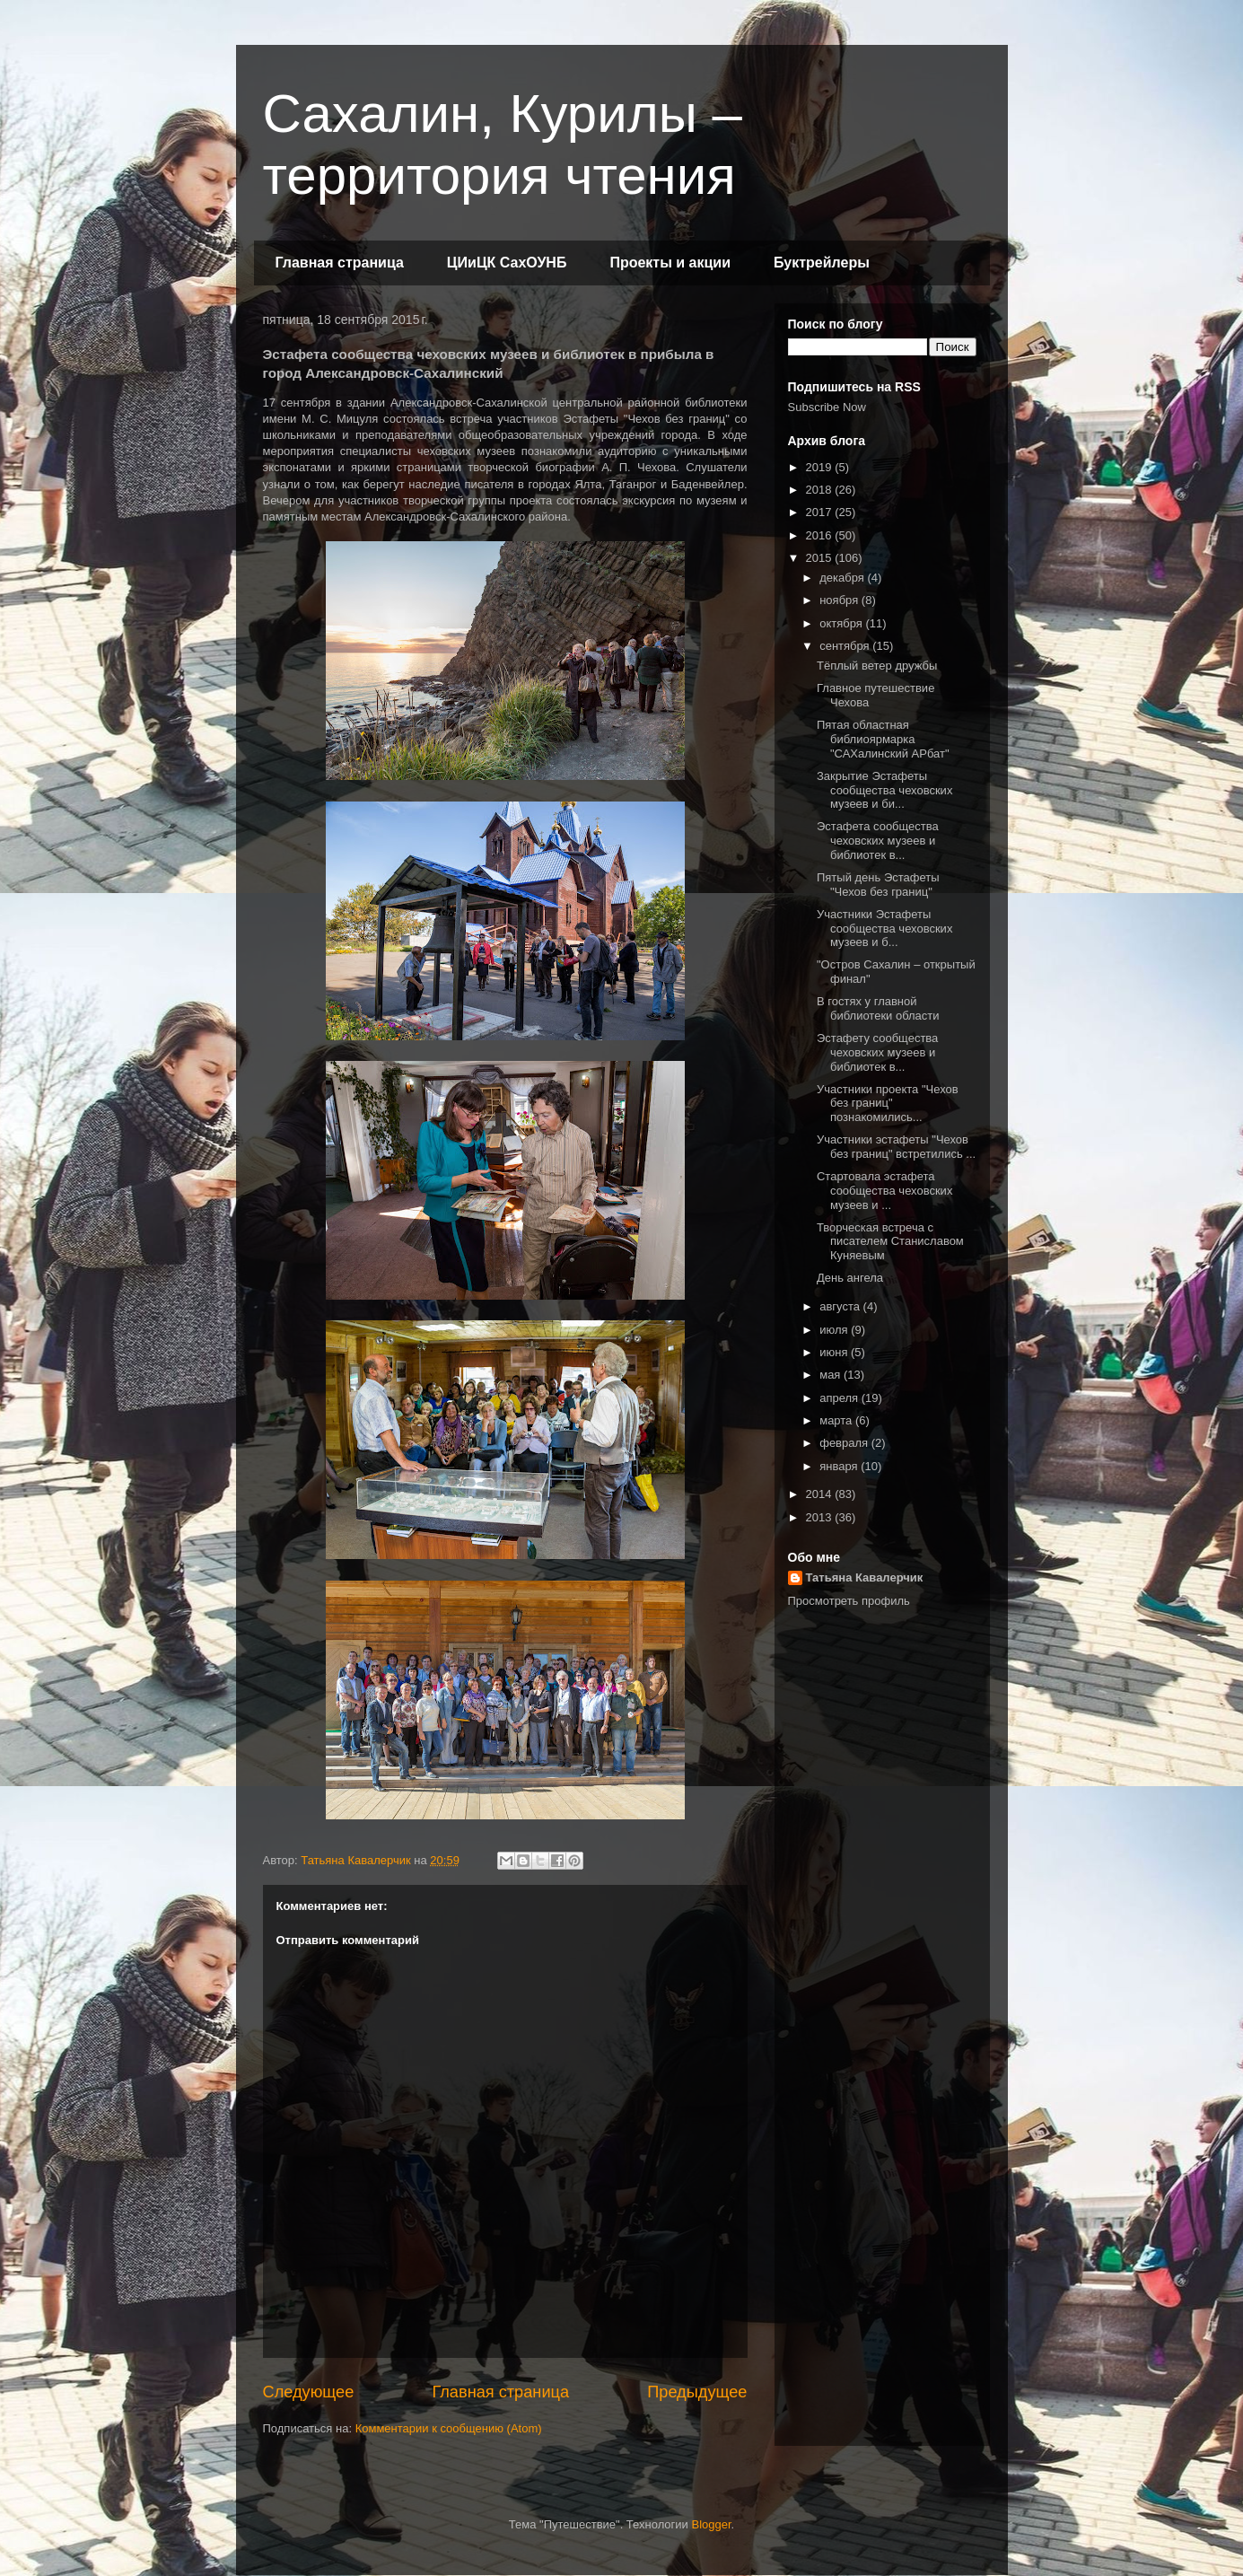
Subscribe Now (827, 407)
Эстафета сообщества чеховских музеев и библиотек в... (878, 840)
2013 (821, 1517)
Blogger (711, 2524)
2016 (821, 535)
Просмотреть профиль (849, 1601)
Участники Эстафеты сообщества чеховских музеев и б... (884, 928)
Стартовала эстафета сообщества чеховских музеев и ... (884, 1190)
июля (835, 1329)
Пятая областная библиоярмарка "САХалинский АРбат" (883, 738)
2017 (821, 512)
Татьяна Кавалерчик (864, 1577)
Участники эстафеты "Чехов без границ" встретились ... (896, 1147)
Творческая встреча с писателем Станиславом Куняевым (890, 1241)
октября (842, 623)
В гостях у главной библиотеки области (878, 1008)
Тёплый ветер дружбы (877, 665)
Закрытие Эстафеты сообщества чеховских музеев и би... (884, 789)
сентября (845, 646)
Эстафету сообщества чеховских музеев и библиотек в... (877, 1052)
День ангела (850, 1277)
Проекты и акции (670, 262)
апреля (840, 1398)
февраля (845, 1443)
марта (837, 1420)
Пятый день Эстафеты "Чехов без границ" (878, 884)
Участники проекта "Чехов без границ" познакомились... (888, 1103)
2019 (821, 467)
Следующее (309, 2392)
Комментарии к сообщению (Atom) (448, 2428)
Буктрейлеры (822, 262)
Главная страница (340, 262)
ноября (840, 600)
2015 (821, 558)
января (840, 1466)
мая (831, 1374)
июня (835, 1352)
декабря (843, 577)
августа (840, 1306)
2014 (821, 1494)
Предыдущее (697, 2392)
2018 (821, 489)
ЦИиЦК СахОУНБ (507, 262)
